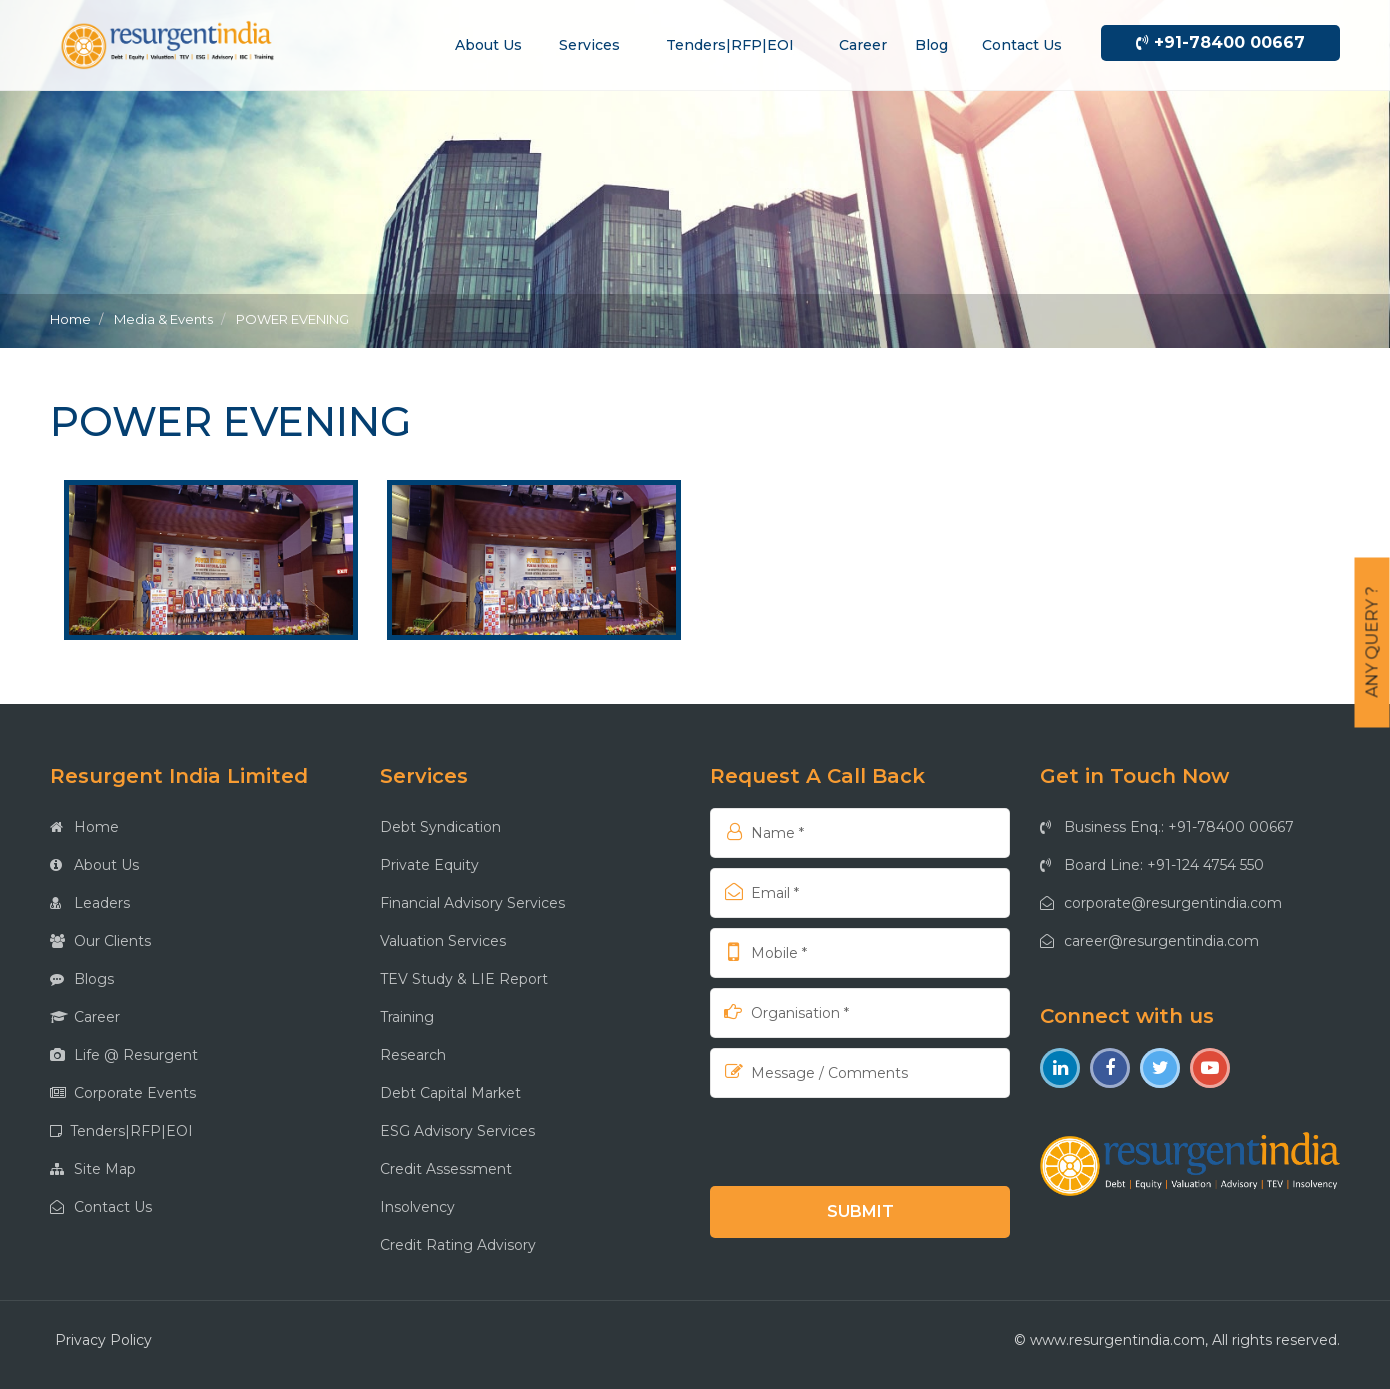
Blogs (82, 979)
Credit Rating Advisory (458, 1245)
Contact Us (101, 1207)
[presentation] (839, 1141)
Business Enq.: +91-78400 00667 (1167, 827)
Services (589, 45)
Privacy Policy (103, 1340)
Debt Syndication (440, 827)
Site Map (93, 1169)
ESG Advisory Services (457, 1131)
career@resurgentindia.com (1149, 941)
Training (407, 1017)
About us (488, 45)
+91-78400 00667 (1220, 42)
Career (863, 45)
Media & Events (163, 319)
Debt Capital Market (450, 1093)
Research (413, 1055)
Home (70, 319)
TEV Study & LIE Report (464, 979)
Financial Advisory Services (472, 903)
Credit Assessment (446, 1169)
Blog (931, 45)
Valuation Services (443, 941)
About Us (94, 865)
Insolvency (417, 1207)
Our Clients (100, 941)
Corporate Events (123, 1093)
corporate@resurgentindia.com (1161, 903)
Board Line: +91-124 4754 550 (1152, 865)
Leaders (90, 903)
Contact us (1022, 45)
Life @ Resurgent (124, 1055)
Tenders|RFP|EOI (730, 45)
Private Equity (429, 865)
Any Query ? (1372, 642)
